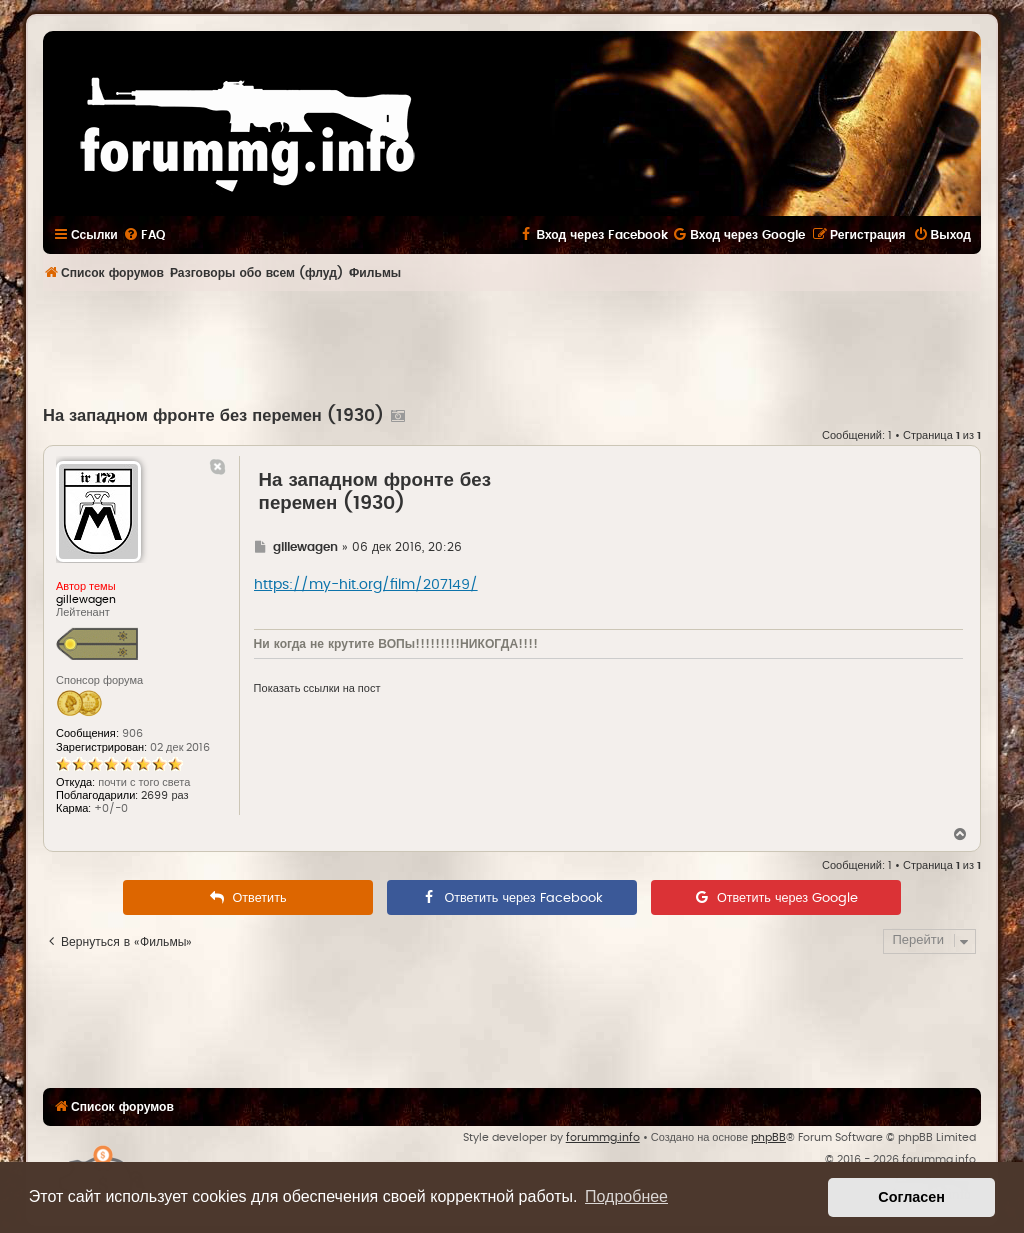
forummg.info (603, 1137)
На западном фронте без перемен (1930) (213, 416)
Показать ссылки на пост (317, 688)
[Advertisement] (512, 346)
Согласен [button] (911, 1197)
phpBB (768, 1137)
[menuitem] (144, 235)
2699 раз (164, 795)
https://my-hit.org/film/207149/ (366, 585)
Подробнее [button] (626, 1196)
